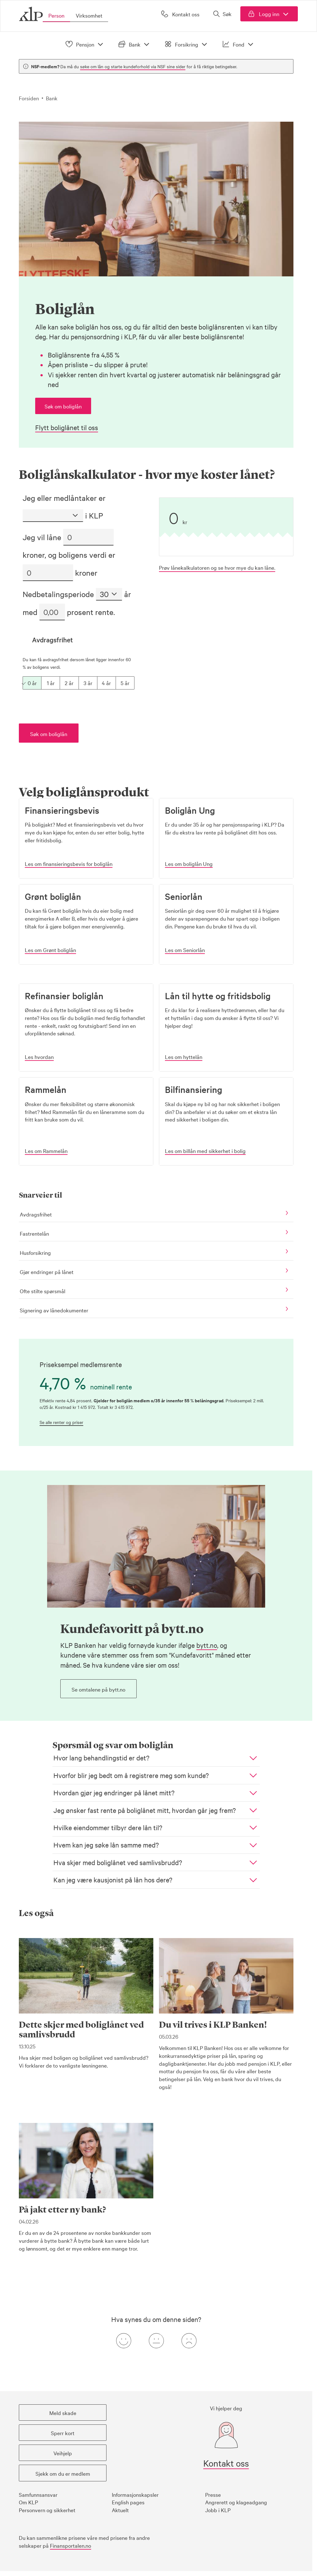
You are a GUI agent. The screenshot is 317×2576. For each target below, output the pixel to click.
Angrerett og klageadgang (236, 2502)
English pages (128, 2502)
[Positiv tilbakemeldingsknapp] (123, 2341)
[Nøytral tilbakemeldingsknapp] (156, 2341)
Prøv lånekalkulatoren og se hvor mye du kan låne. (217, 567)
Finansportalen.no (70, 2545)
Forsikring (187, 44)
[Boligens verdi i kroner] (48, 572)
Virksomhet (89, 15)
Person (56, 15)
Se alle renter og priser (61, 1422)
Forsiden (29, 98)
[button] (63, 406)
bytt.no (206, 1645)
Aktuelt (120, 2509)
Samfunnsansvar (38, 2494)
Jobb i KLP (218, 2509)
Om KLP (28, 2502)
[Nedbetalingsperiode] (109, 594)
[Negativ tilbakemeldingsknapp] (189, 2341)
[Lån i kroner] (88, 537)
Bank (135, 44)
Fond (239, 44)
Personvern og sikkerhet (47, 2509)
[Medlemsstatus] (53, 515)
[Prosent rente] (52, 612)
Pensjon (85, 44)
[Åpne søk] (222, 13)
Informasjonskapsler (135, 2494)
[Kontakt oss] (179, 13)
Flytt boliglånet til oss (66, 427)
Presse (213, 2494)
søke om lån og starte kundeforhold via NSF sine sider (132, 66)
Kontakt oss (226, 2462)
